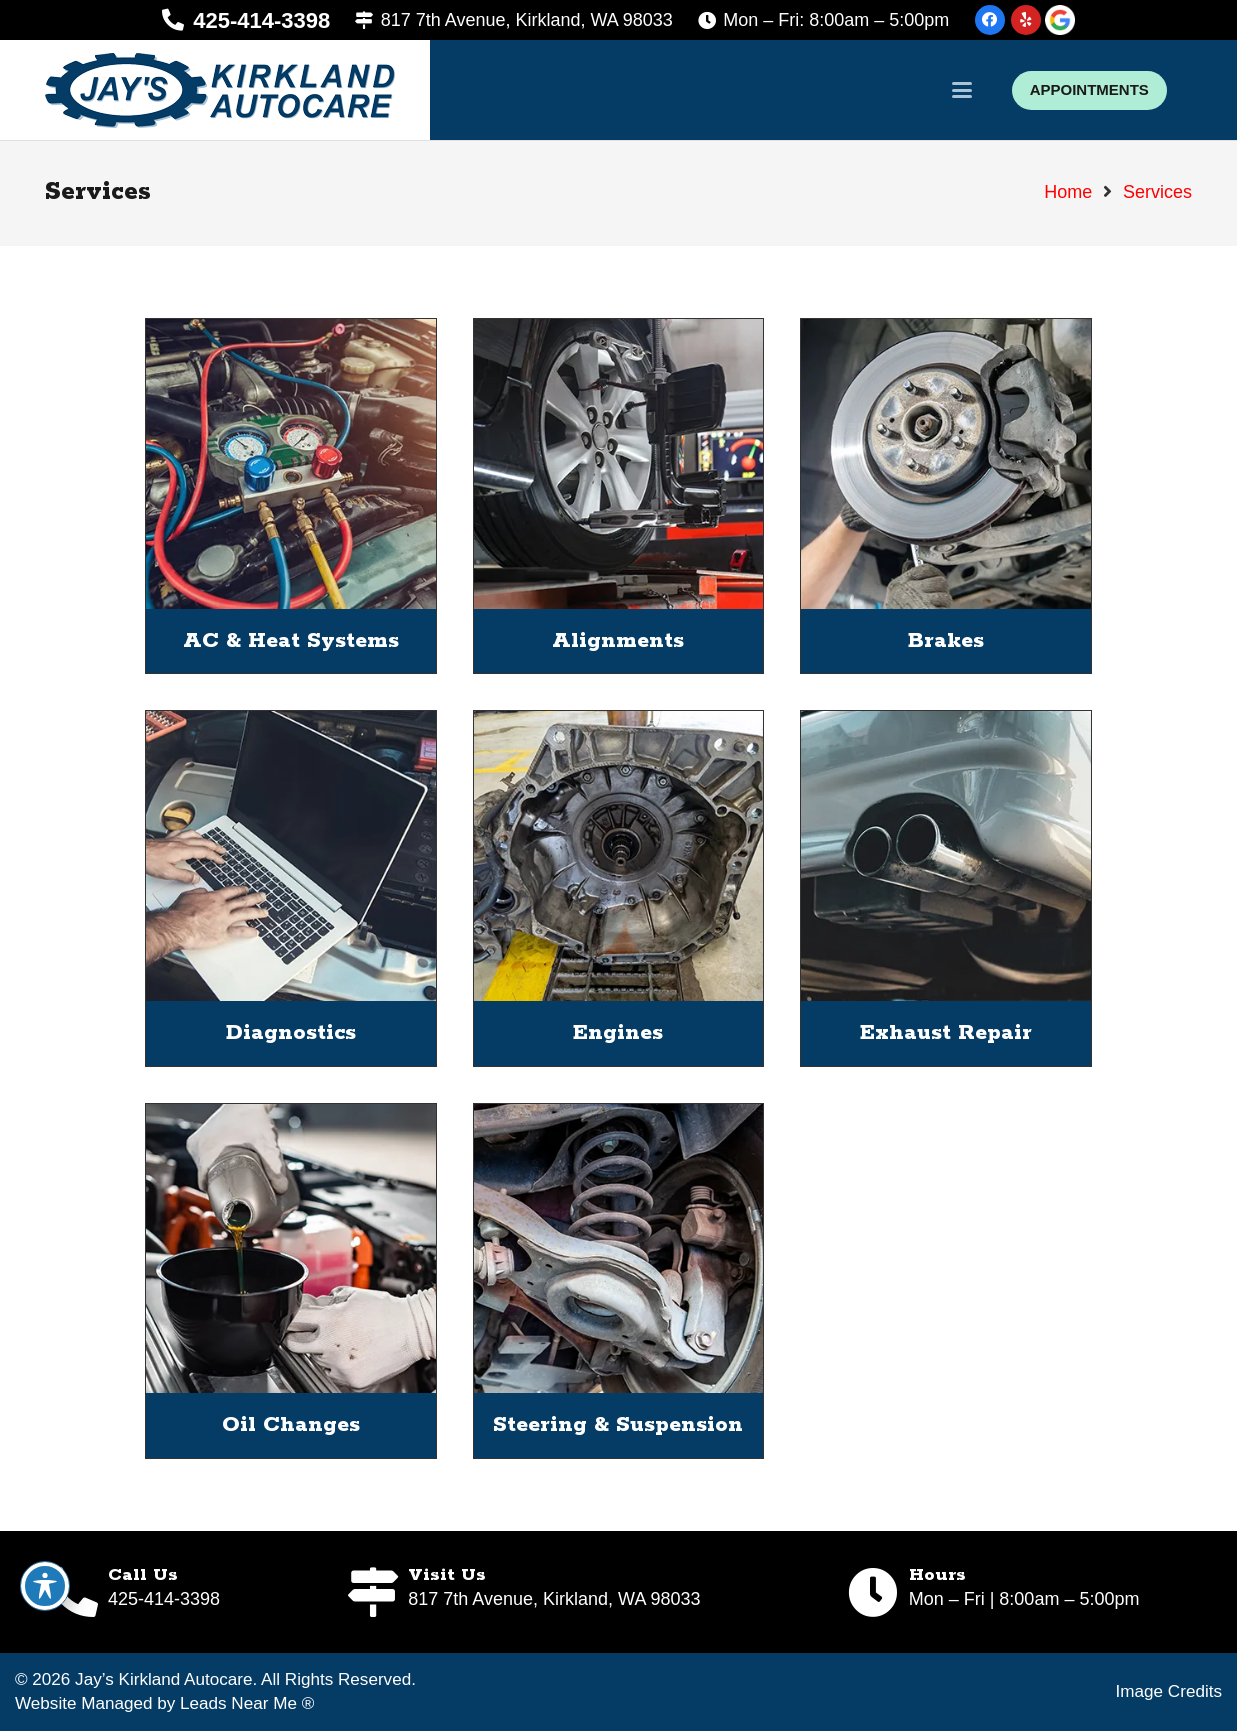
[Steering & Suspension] (619, 1248)
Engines (618, 1033)
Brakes (946, 640)
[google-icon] (1060, 20)
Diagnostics (291, 1033)
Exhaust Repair (946, 1033)
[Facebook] (990, 20)
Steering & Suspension (618, 1425)
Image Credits (1169, 1691)
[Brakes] (946, 464)
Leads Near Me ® (247, 1703)
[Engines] (619, 856)
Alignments (618, 640)
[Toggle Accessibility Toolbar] (45, 1586)
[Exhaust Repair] (946, 856)
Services (1157, 192)
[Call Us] (76, 1592)
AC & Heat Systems (291, 640)
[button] (962, 90)
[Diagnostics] (291, 856)
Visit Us (447, 1575)
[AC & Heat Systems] (291, 464)
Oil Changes (291, 1425)
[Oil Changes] (291, 1248)
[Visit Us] (376, 1592)
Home (1068, 192)
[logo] (220, 90)
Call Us (143, 1575)
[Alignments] (619, 464)
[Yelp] (1026, 20)
